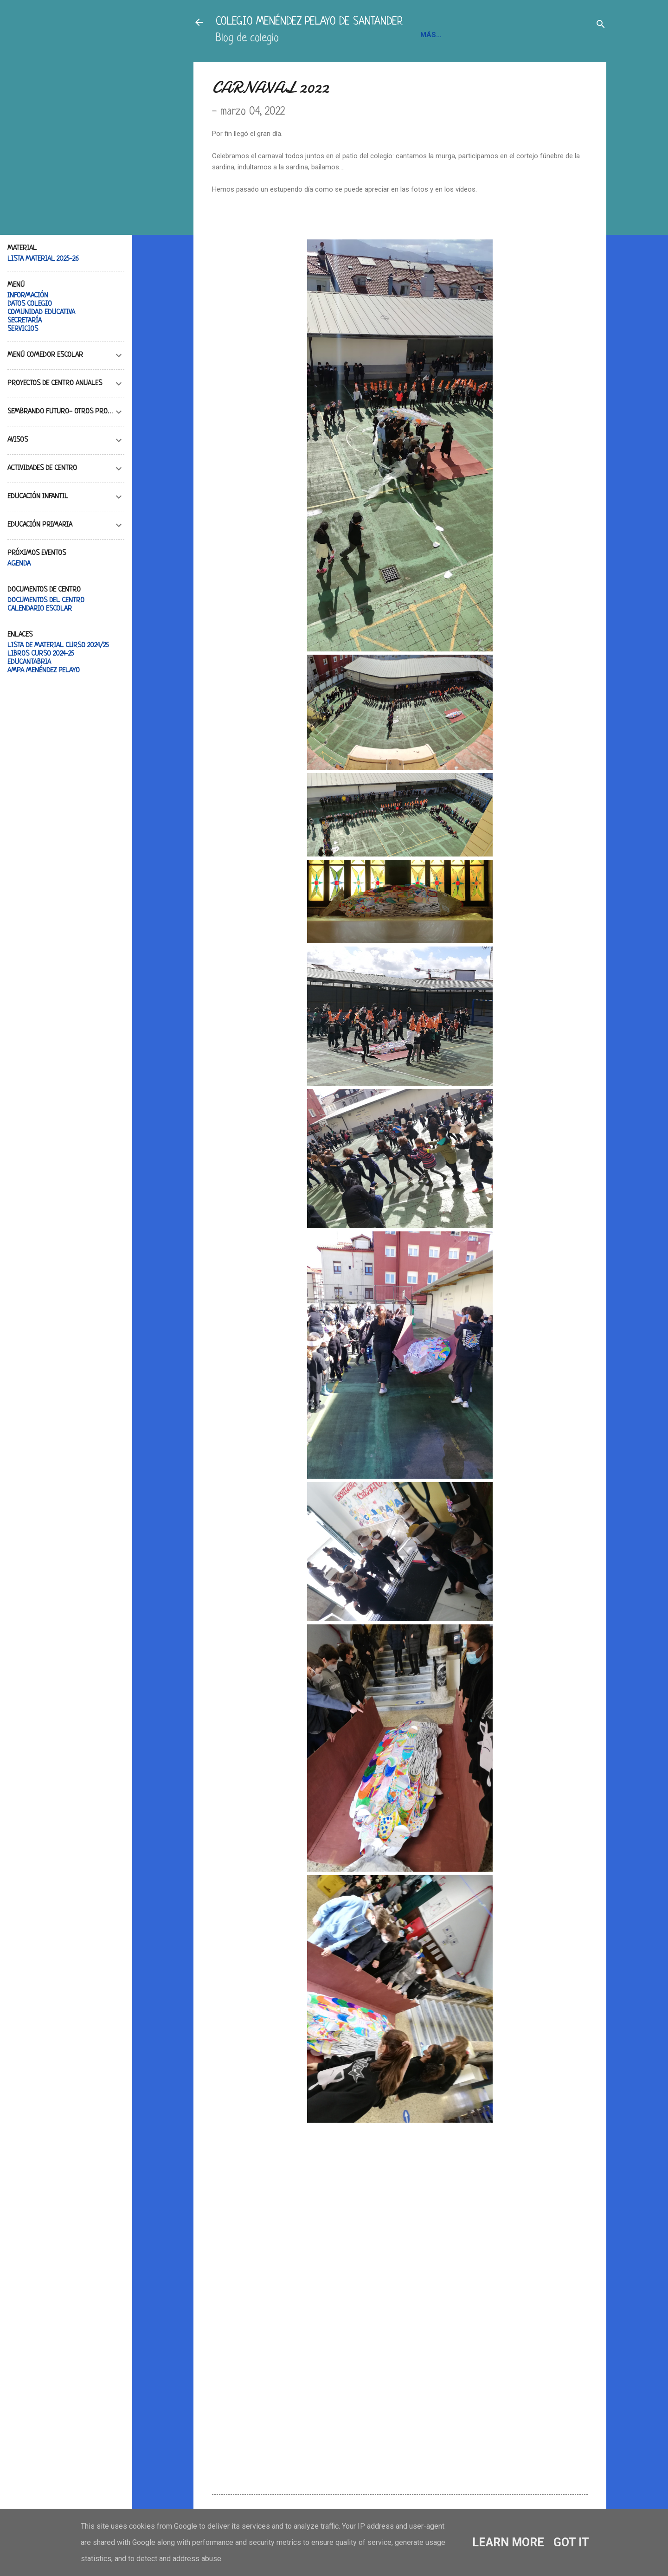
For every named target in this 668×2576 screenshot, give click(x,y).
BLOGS (540, 35)
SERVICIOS (22, 329)
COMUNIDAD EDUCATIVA (41, 312)
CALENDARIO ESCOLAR (39, 609)
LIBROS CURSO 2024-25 (40, 654)
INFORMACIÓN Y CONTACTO (468, 35)
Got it (571, 2542)
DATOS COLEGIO (29, 304)
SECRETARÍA (24, 321)
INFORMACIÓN (27, 296)
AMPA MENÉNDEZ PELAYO (43, 671)
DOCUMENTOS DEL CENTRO (45, 601)
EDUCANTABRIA (29, 662)
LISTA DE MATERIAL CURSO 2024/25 (58, 646)
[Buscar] (600, 25)
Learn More (508, 2542)
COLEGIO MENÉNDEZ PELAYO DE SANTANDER (309, 22)
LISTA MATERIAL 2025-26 (43, 259)
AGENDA (19, 564)
